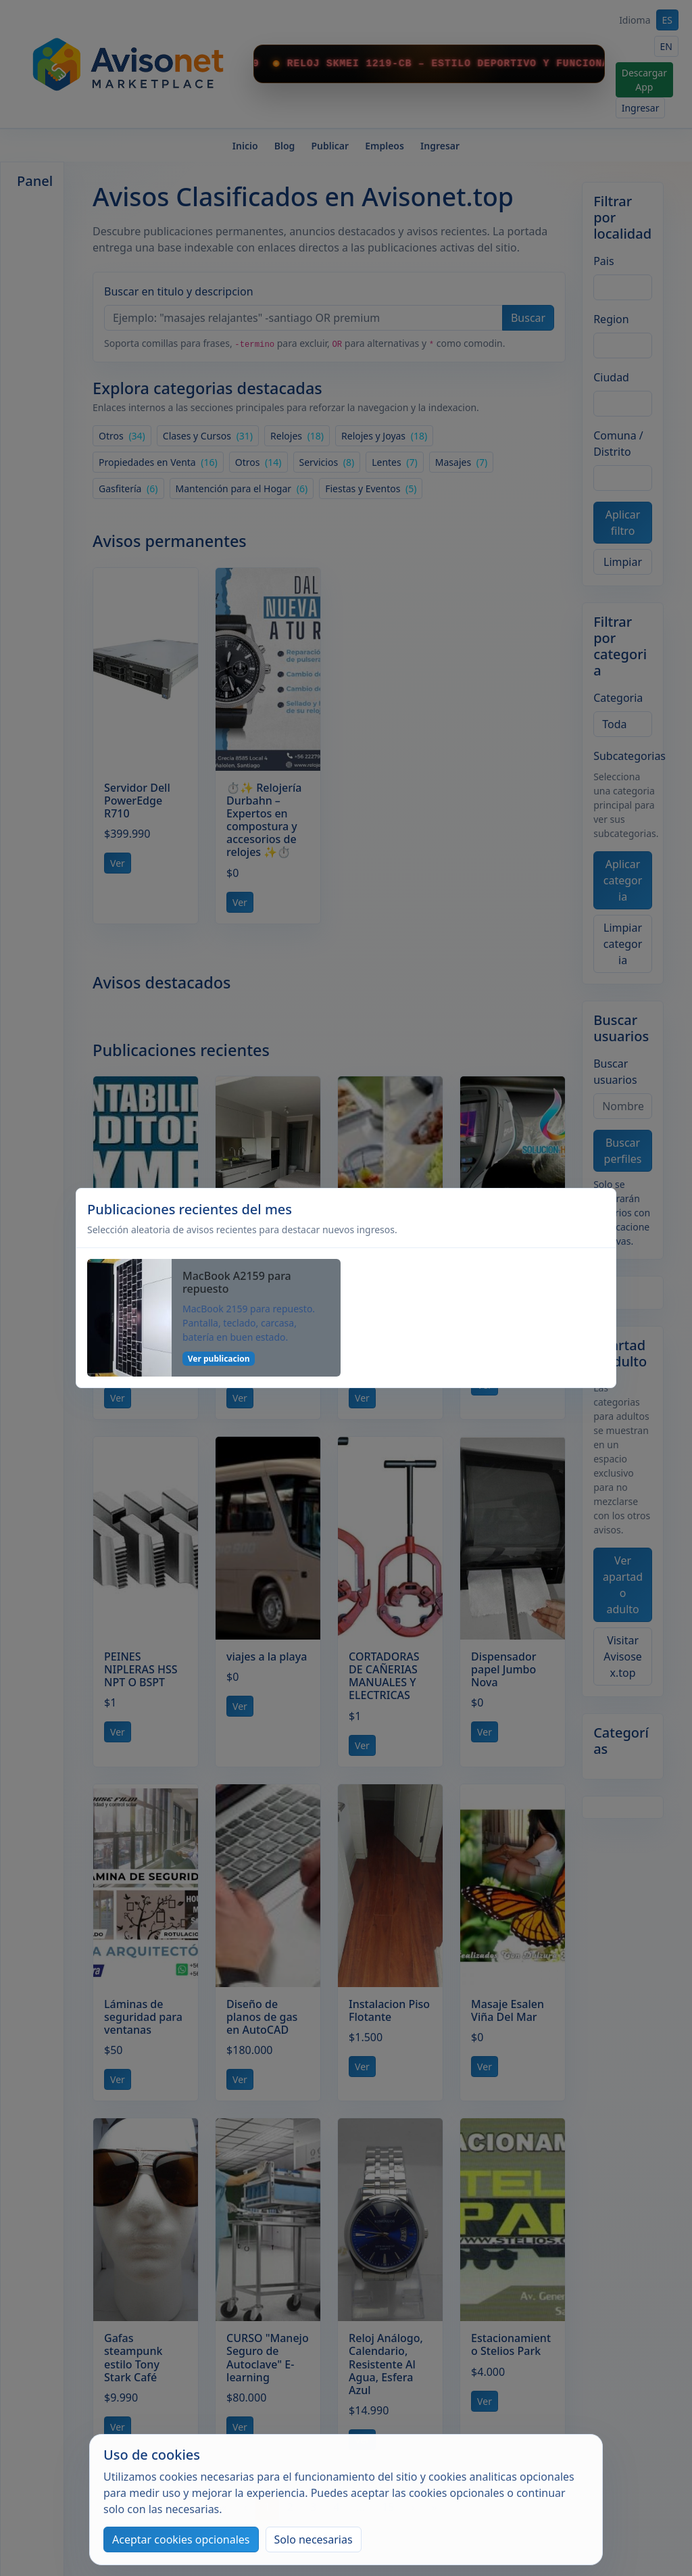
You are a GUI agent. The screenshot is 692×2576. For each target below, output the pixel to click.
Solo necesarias (313, 2539)
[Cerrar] (599, 1218)
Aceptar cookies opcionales (181, 2539)
